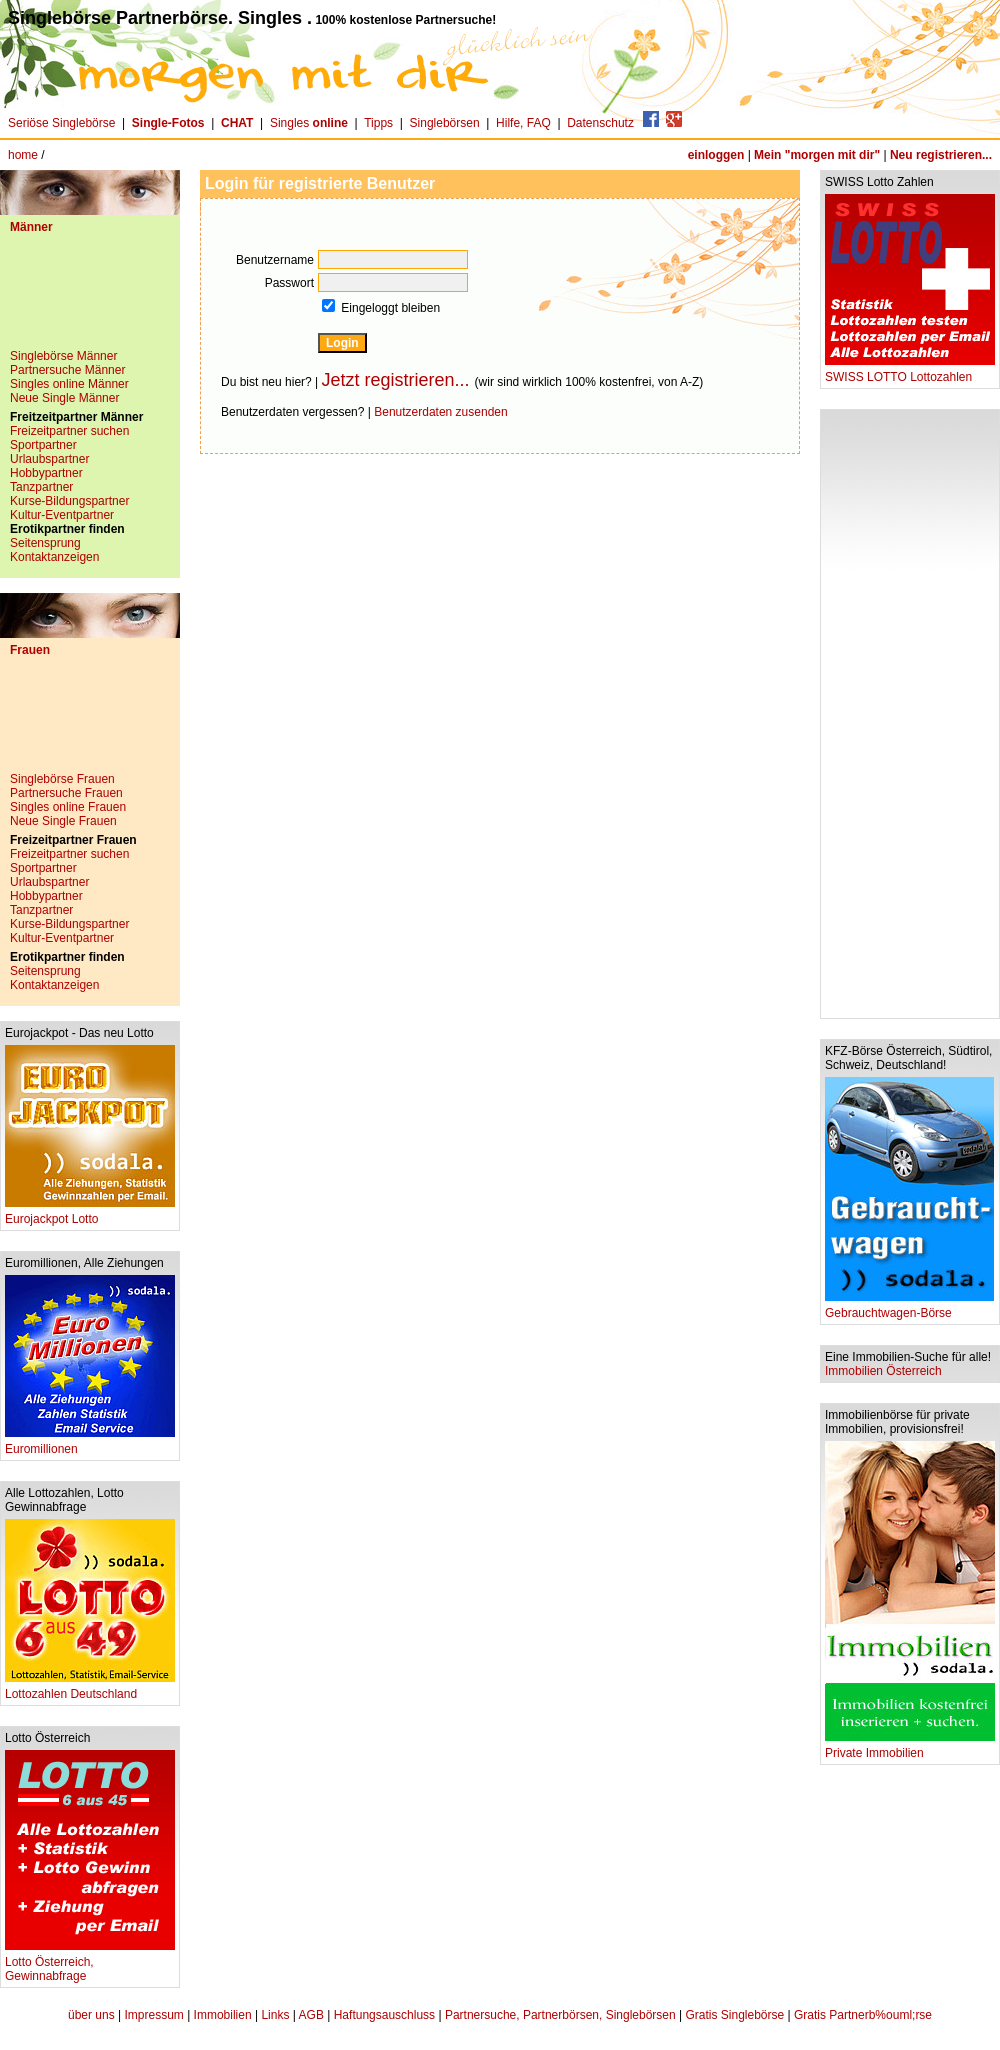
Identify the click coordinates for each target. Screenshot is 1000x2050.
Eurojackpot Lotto (90, 1213)
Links (275, 2015)
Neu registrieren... (941, 155)
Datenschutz (600, 123)
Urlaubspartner (49, 459)
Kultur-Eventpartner (62, 515)
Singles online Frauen (68, 807)
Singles (310, 123)
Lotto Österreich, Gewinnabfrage (90, 1963)
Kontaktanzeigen (54, 557)
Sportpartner (43, 445)
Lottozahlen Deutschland (90, 1688)
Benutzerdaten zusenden (440, 412)
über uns (91, 2015)
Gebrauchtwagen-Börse (909, 1307)
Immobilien (223, 2015)
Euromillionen (90, 1443)
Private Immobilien (910, 1747)
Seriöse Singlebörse (61, 123)
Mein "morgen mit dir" (817, 155)
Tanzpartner (41, 487)
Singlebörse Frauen (62, 779)
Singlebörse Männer (63, 356)
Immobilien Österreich (883, 1371)
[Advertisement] (90, 299)
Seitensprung (45, 543)
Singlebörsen (445, 123)
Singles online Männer (69, 384)
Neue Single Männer (64, 398)
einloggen (716, 155)
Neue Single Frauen (63, 821)
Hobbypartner (46, 473)
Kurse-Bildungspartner (69, 501)
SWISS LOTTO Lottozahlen (910, 371)
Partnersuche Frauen (66, 793)
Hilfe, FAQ (523, 123)
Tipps (378, 123)
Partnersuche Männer (67, 370)
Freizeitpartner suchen (69, 431)
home (23, 155)
